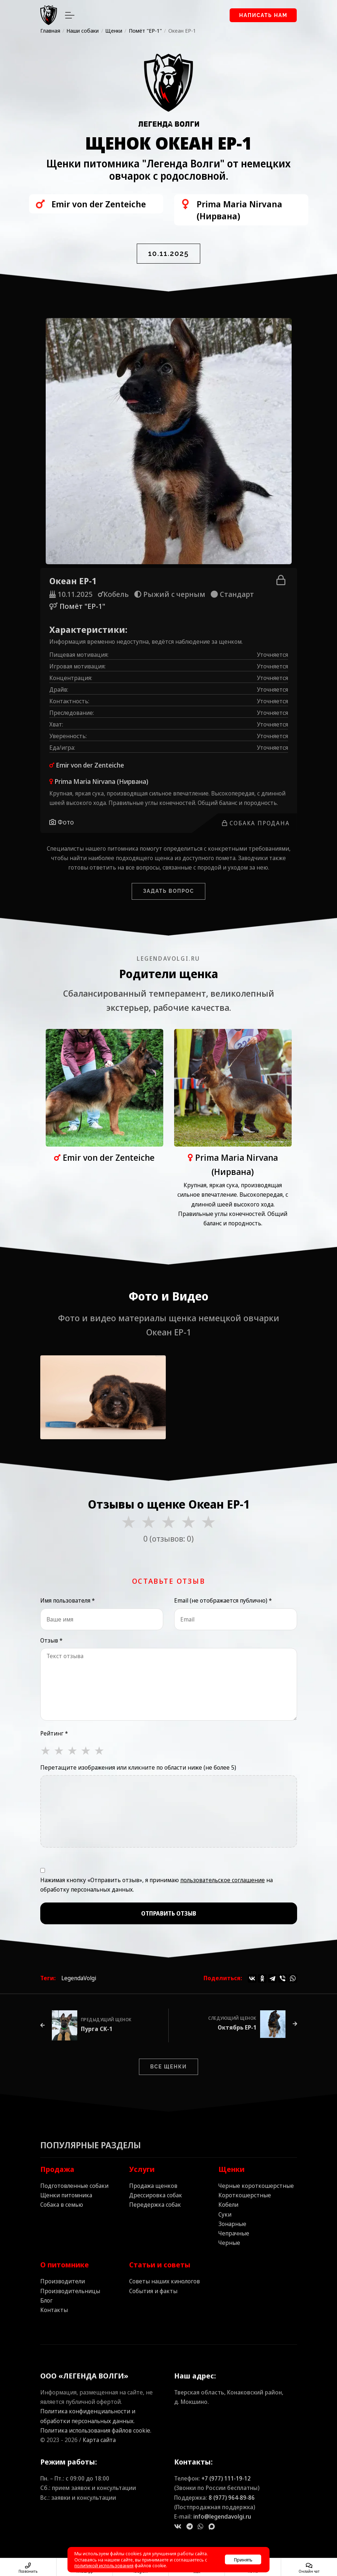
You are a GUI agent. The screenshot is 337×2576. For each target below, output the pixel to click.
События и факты (153, 2291)
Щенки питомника (66, 2195)
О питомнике (64, 2265)
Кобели (228, 2205)
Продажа (57, 2169)
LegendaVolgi (78, 1978)
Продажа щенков (153, 2186)
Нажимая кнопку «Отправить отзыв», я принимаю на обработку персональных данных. (156, 1884)
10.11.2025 (168, 253)
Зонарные (232, 2224)
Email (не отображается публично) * (223, 1600)
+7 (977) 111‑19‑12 (226, 2478)
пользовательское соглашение (222, 1880)
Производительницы (70, 2291)
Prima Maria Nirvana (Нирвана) (101, 781)
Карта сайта (99, 2440)
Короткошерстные (244, 2195)
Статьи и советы (159, 2265)
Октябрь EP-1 (237, 2027)
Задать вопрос (168, 891)
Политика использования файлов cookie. (95, 2430)
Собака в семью (61, 2205)
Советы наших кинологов (164, 2281)
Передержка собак (155, 2205)
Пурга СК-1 (96, 2029)
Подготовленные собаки (74, 2186)
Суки (224, 2214)
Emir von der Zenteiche (90, 765)
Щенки (231, 2169)
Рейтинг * (54, 1733)
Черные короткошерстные (256, 2186)
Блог (46, 2300)
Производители (62, 2281)
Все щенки (168, 2067)
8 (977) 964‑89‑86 (232, 2498)
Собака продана (256, 823)
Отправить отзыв (168, 1913)
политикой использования (103, 2565)
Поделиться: (223, 1978)
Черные (229, 2243)
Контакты (54, 2310)
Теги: (48, 1978)
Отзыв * (51, 1640)
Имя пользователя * (67, 1600)
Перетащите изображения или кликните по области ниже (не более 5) (138, 1767)
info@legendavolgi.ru (222, 2516)
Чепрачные (233, 2233)
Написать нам (263, 15)
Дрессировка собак (155, 2195)
